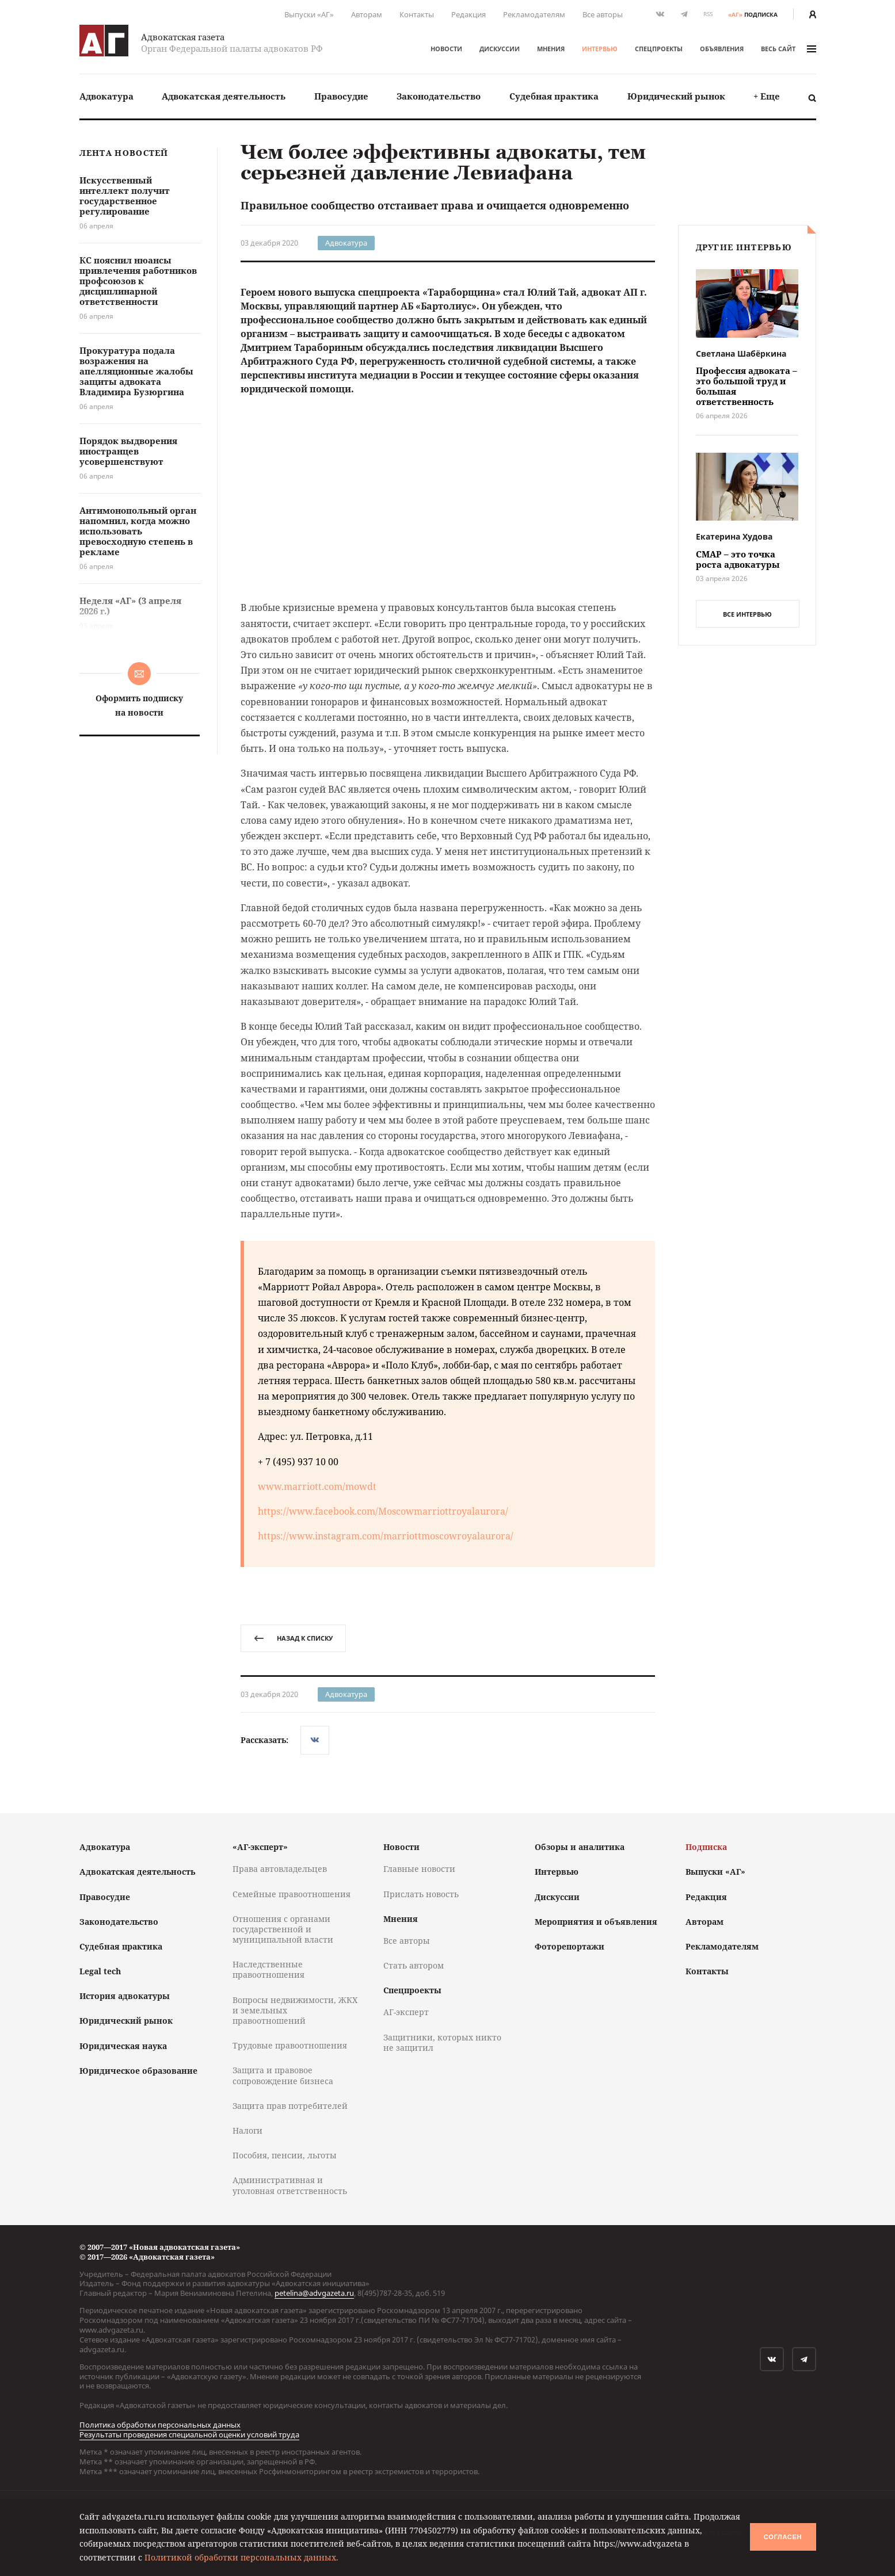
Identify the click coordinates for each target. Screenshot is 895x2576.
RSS (708, 14)
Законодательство (439, 96)
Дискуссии (499, 48)
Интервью (600, 48)
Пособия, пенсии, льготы (285, 2155)
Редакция (468, 14)
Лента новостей (124, 153)
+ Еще (766, 96)
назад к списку (293, 1638)
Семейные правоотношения (292, 1894)
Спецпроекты (659, 48)
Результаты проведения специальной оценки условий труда (189, 2434)
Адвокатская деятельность (223, 96)
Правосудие (341, 96)
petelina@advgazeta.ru (314, 2293)
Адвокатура (106, 96)
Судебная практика (554, 96)
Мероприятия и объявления (596, 1921)
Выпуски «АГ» (309, 14)
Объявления (722, 48)
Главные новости (419, 1868)
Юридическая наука (123, 2045)
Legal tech (100, 1971)
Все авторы (602, 14)
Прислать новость (421, 1894)
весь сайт (788, 48)
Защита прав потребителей (290, 2105)
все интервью (747, 614)
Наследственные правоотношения (268, 1969)
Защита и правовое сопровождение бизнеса (283, 2075)
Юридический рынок (676, 96)
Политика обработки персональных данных (160, 2425)
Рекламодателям (534, 14)
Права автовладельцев (280, 1868)
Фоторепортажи (569, 1946)
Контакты (416, 14)
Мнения (551, 48)
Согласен (783, 2536)
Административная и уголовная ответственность (290, 2185)
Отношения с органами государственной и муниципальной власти (283, 1929)
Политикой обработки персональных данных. (241, 2557)
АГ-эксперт (406, 2011)
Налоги (247, 2130)
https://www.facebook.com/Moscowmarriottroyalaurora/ (383, 1511)
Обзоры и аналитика (579, 1846)
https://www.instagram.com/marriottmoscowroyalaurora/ (385, 1536)
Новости (446, 48)
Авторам (366, 14)
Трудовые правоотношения (290, 2045)
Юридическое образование (138, 2070)
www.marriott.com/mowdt (317, 1486)
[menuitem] (106, 96)
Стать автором (413, 1965)
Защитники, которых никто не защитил (442, 2042)
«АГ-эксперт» (260, 1846)
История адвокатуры (124, 1995)
